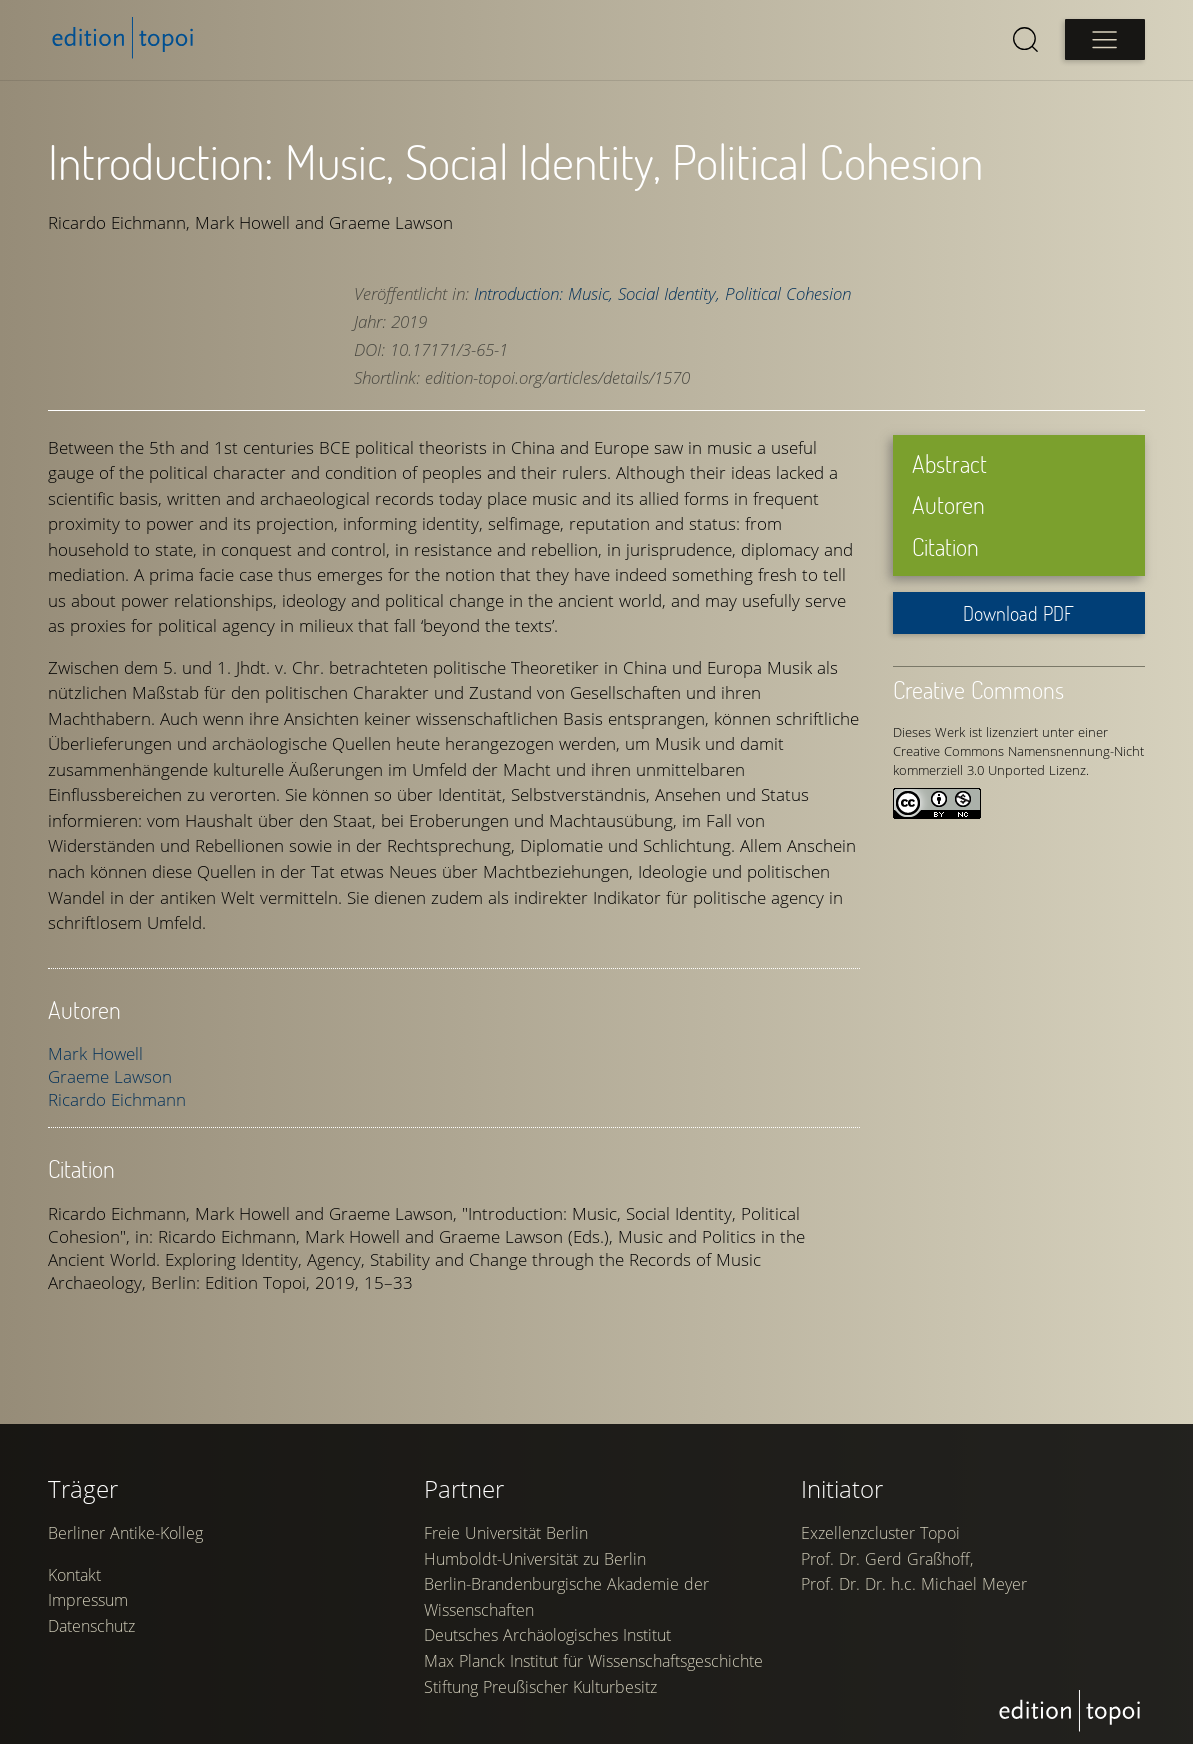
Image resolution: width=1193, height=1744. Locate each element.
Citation (945, 546)
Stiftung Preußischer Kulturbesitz (540, 1687)
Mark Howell (95, 1053)
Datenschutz (91, 1626)
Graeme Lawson (110, 1076)
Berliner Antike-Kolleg (125, 1533)
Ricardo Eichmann (117, 1099)
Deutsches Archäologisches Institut (547, 1635)
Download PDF (1018, 613)
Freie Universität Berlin (506, 1533)
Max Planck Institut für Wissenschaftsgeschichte (593, 1661)
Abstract (949, 463)
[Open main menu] (1105, 39)
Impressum (88, 1600)
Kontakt (74, 1575)
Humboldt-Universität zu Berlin (535, 1559)
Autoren (948, 504)
